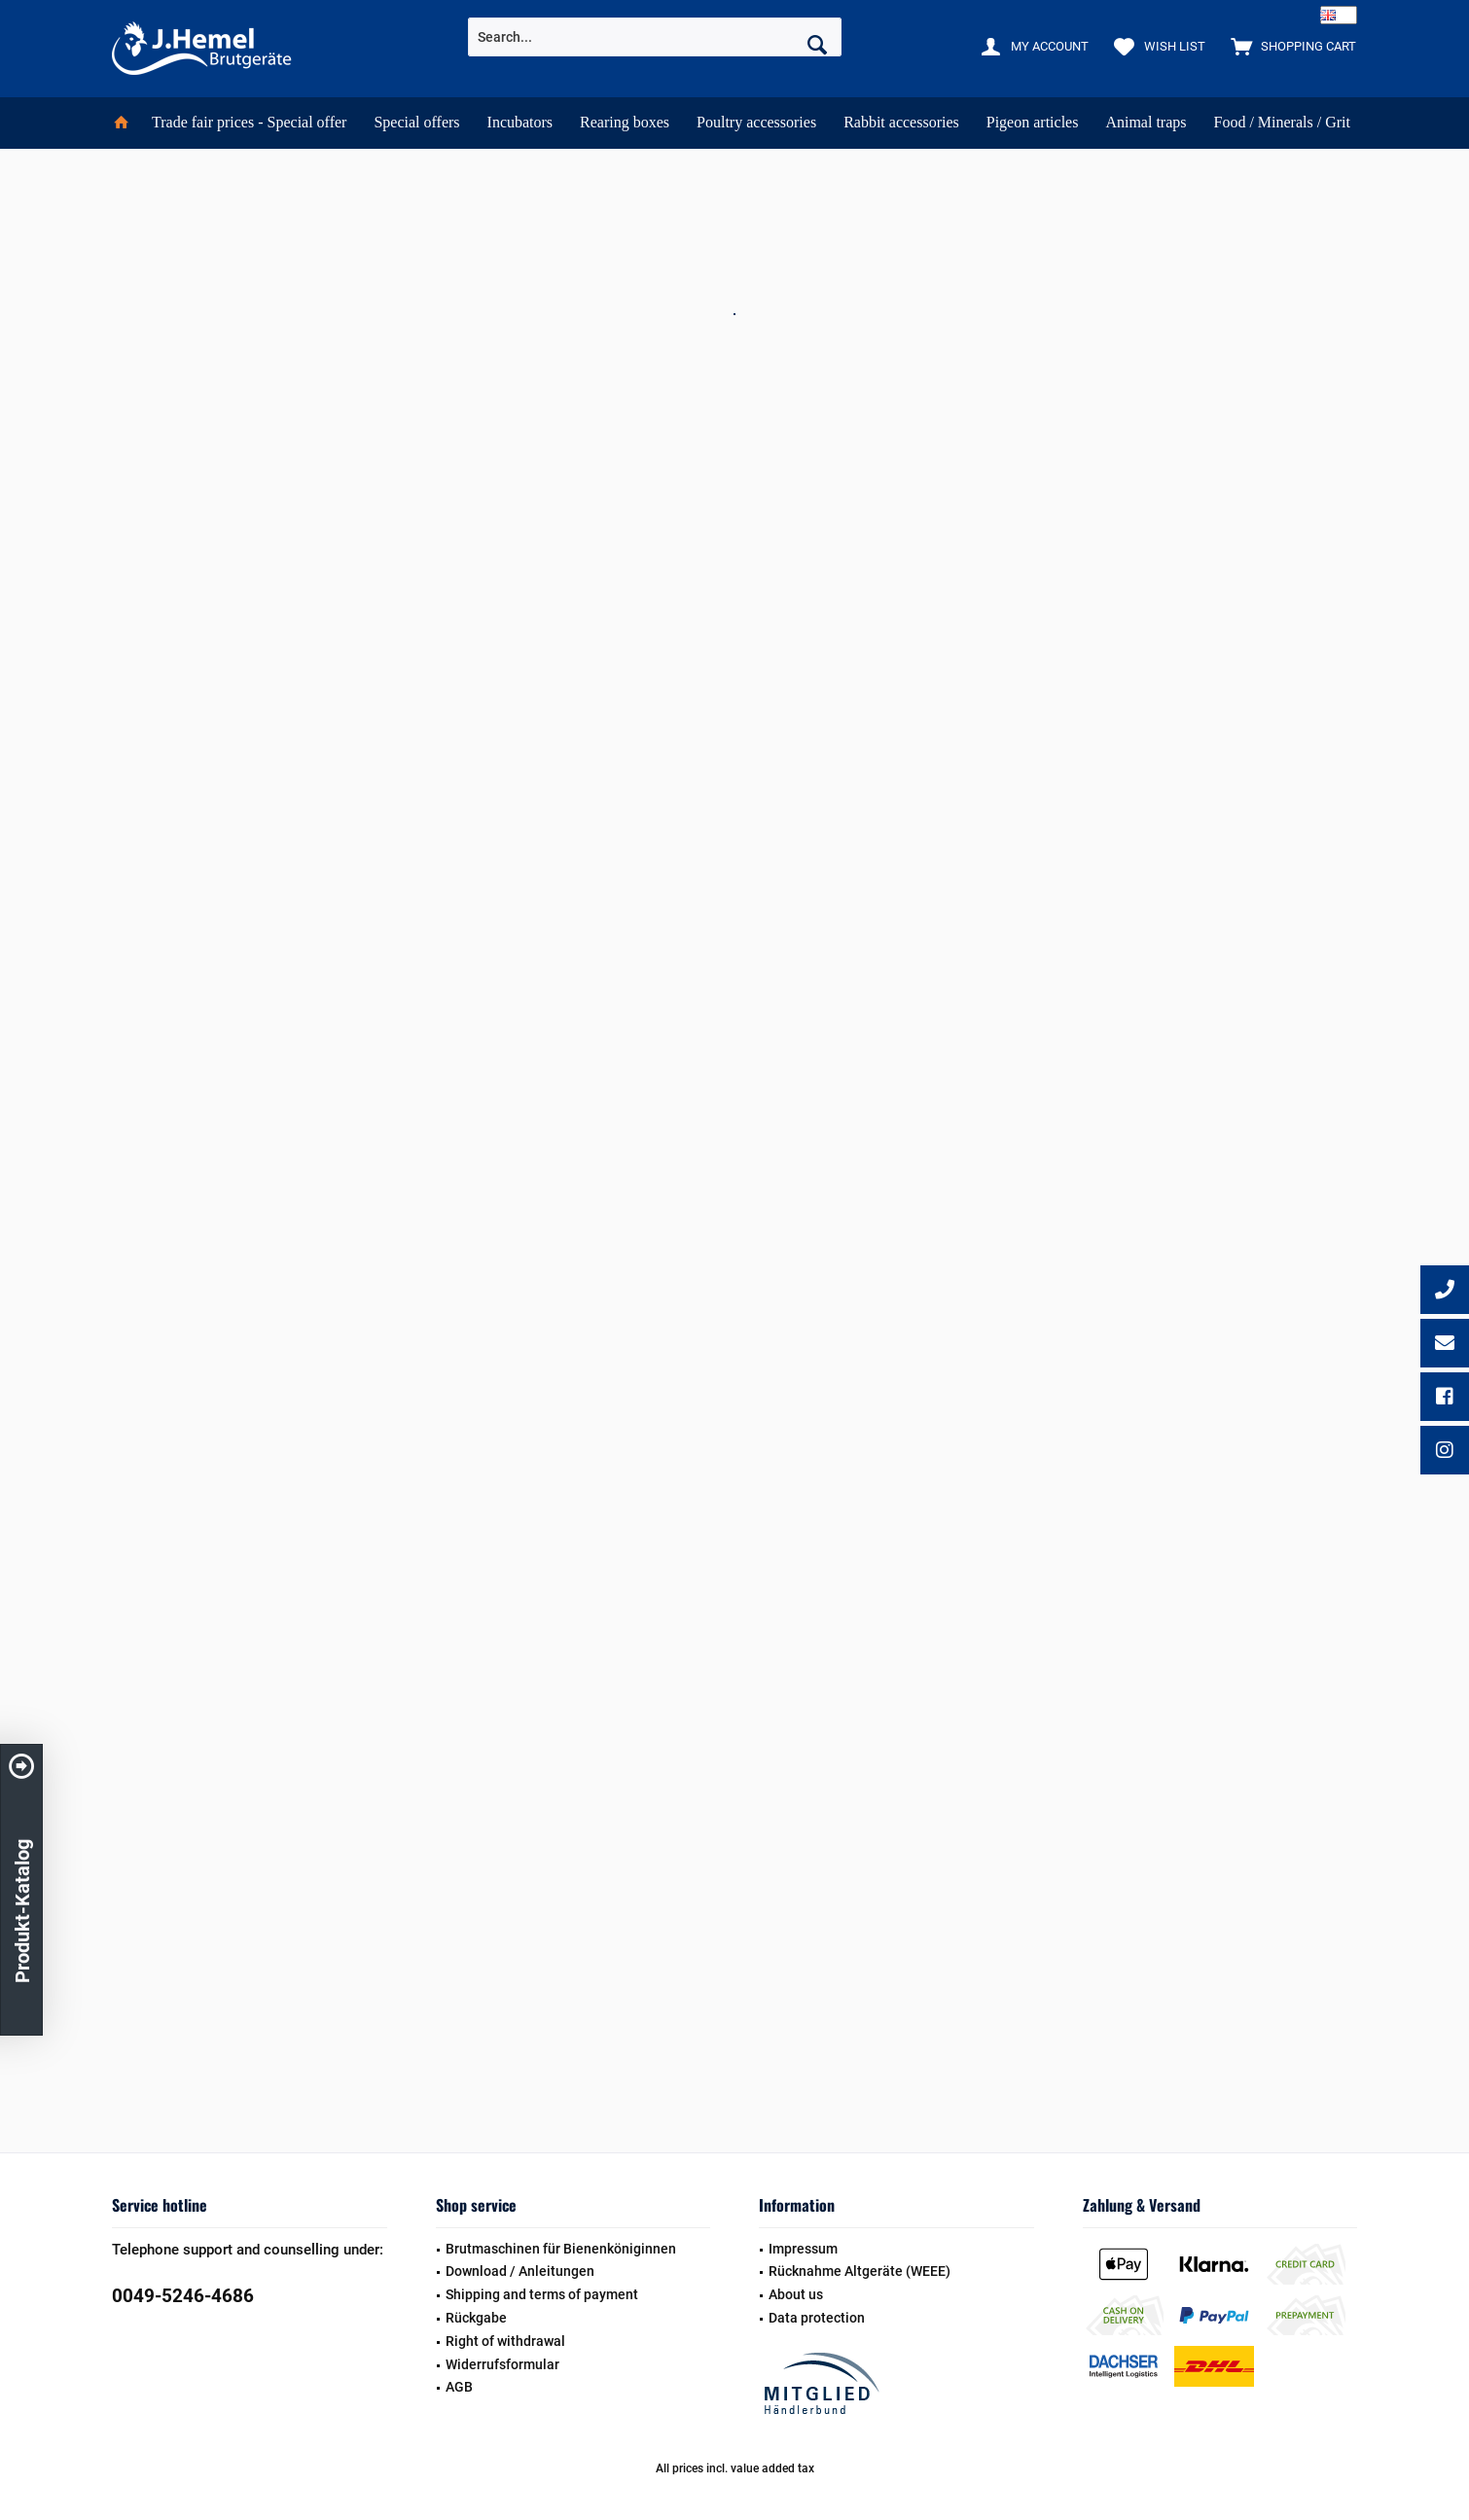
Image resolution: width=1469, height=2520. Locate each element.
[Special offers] (416, 123)
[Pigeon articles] (1033, 123)
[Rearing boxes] (624, 123)
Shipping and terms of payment (542, 2294)
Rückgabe (476, 2317)
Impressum (803, 2248)
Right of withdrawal (505, 2341)
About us (796, 2294)
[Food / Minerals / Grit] (1282, 123)
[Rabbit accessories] (901, 123)
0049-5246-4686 (183, 2296)
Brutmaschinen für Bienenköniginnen (561, 2248)
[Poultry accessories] (756, 123)
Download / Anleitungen (520, 2271)
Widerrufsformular (502, 2364)
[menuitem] (1289, 45)
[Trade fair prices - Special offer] (249, 123)
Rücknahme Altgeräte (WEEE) (859, 2271)
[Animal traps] (1146, 123)
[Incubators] (520, 123)
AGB (459, 2387)
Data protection (817, 2317)
